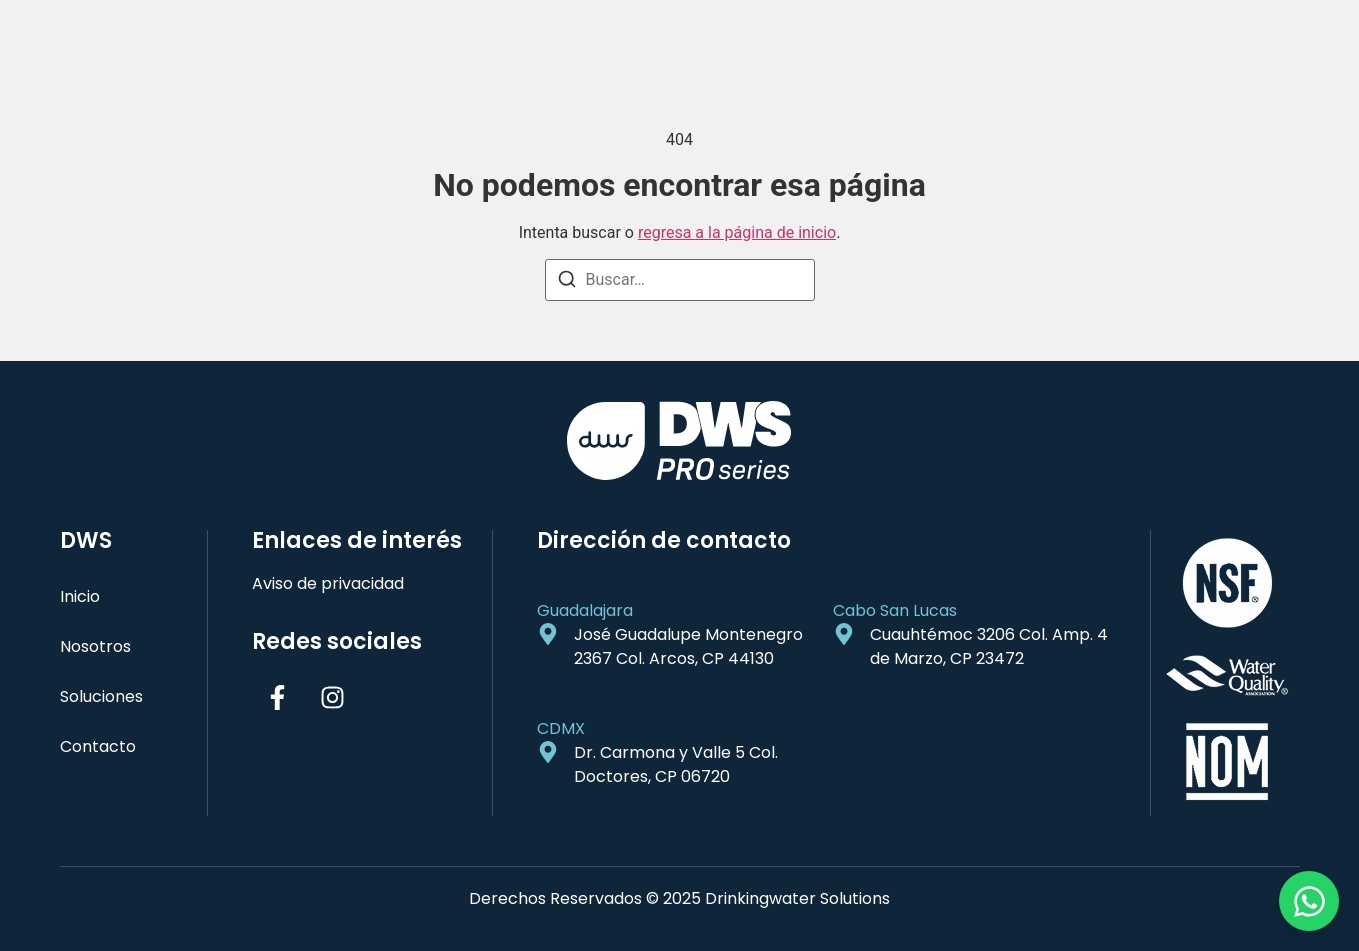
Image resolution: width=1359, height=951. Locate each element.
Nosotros (95, 646)
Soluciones (101, 696)
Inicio (80, 596)
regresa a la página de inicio (737, 232)
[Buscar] (567, 282)
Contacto (98, 746)
